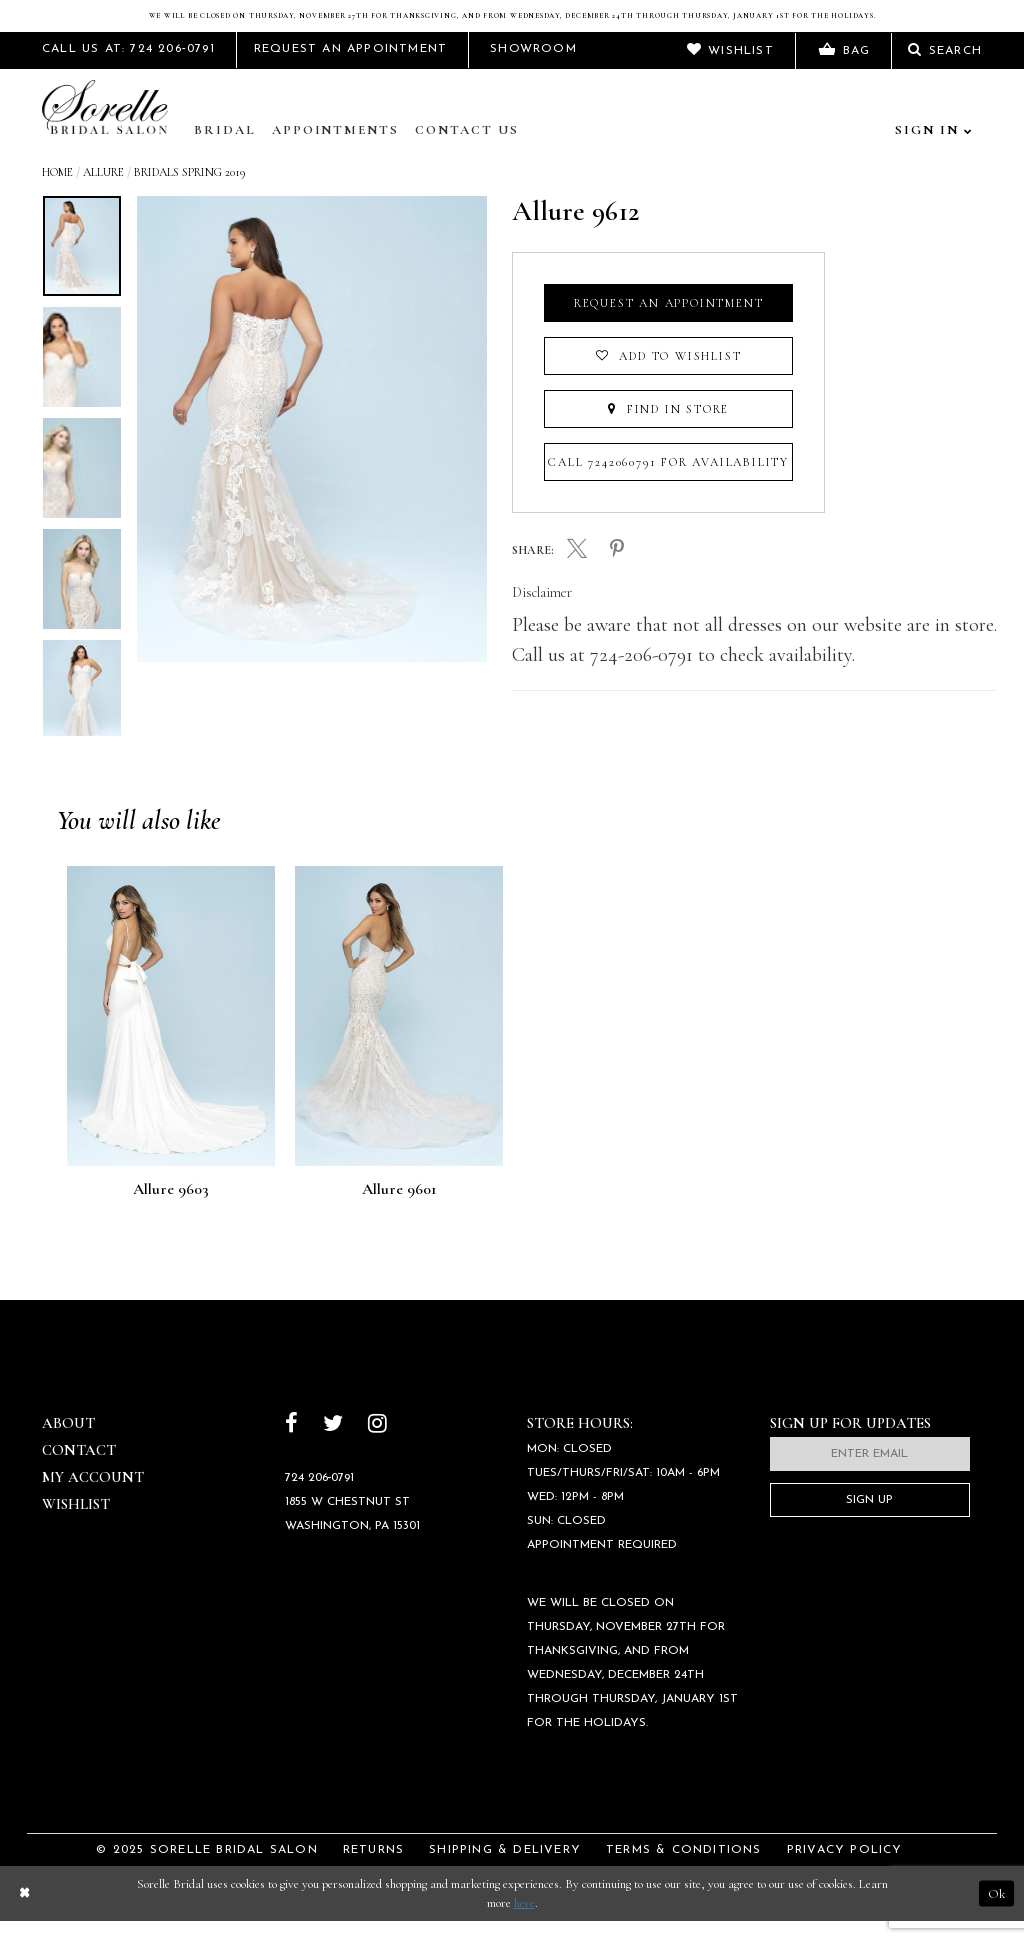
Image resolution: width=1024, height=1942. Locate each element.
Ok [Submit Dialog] (996, 1914)
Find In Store (668, 430)
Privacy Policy (845, 1871)
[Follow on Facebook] (291, 1445)
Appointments (335, 151)
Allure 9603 (171, 1210)
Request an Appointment (669, 324)
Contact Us (467, 151)
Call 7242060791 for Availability (668, 483)
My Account (93, 1498)
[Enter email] (870, 1475)
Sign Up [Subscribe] (869, 1521)
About (68, 1444)
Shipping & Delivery (505, 1871)
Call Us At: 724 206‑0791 (128, 70)
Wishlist (76, 1525)
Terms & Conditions (684, 1871)
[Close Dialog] (24, 1914)
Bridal (225, 151)
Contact (79, 1471)
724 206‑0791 (320, 1499)
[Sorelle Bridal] (109, 130)
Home (57, 193)
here (524, 1924)
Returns (373, 1871)
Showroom (533, 70)
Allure (103, 193)
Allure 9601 (399, 1210)
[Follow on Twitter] (333, 1445)
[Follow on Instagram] (377, 1445)
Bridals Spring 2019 (189, 193)
